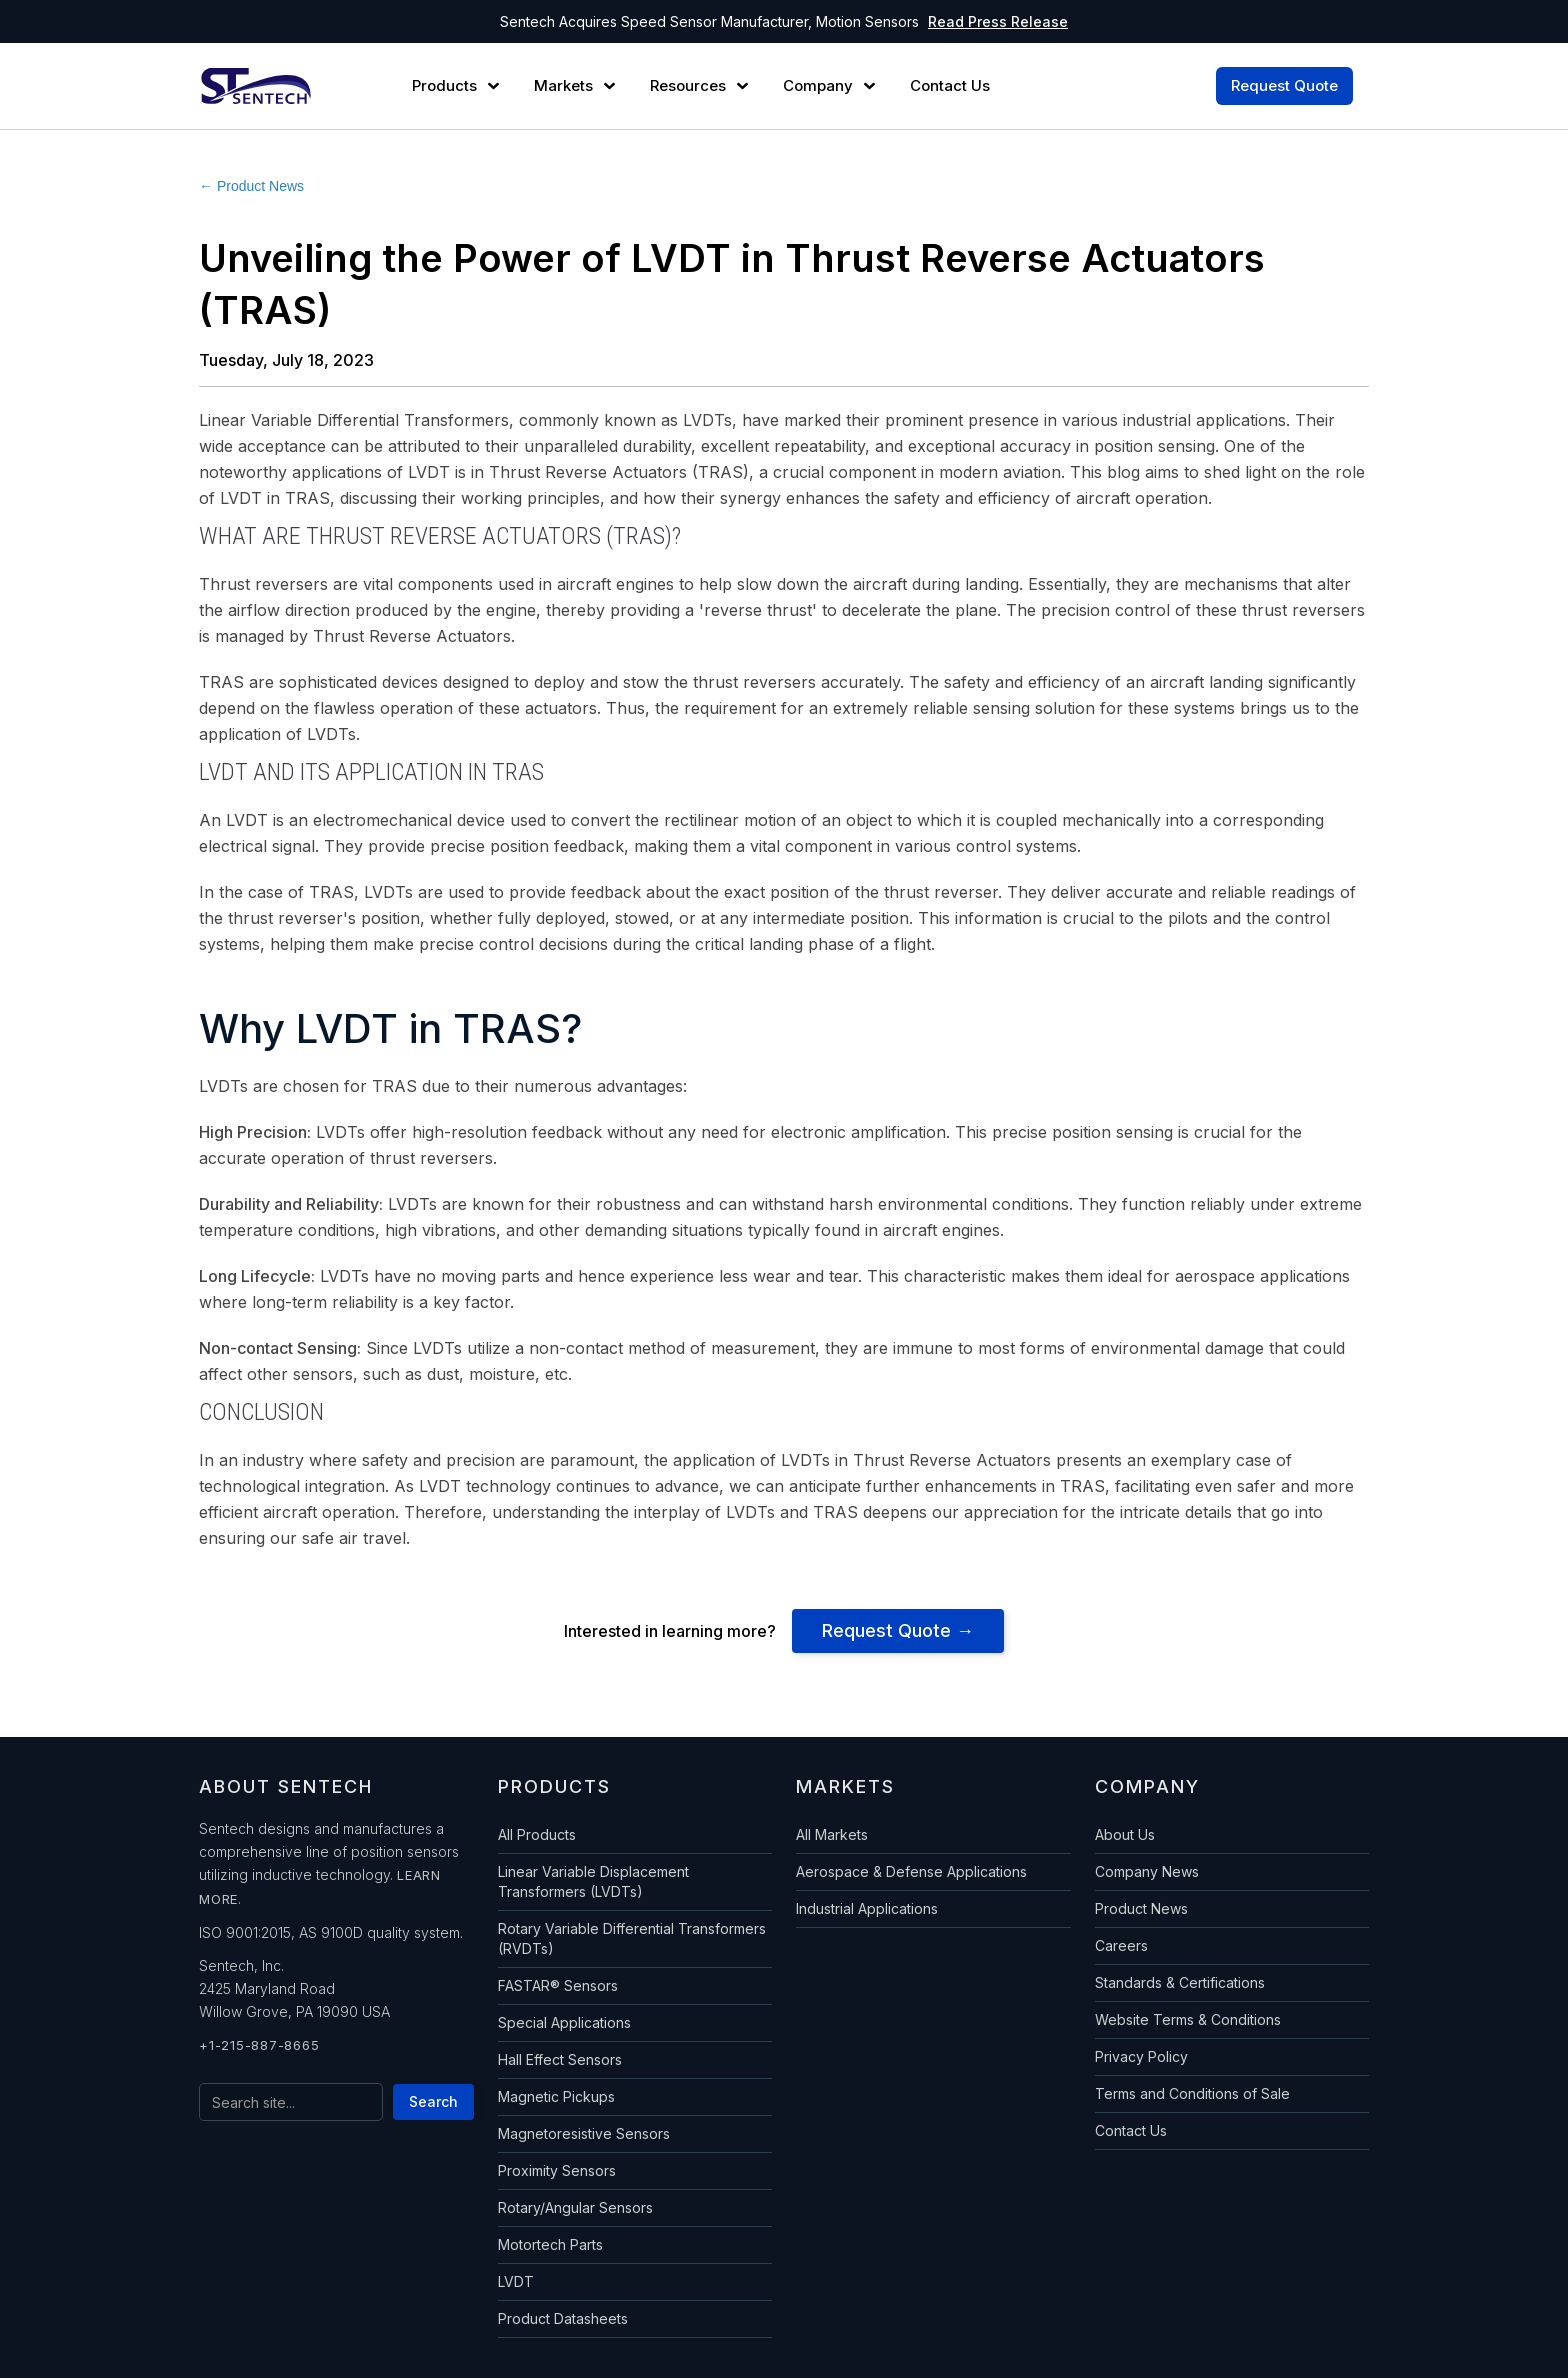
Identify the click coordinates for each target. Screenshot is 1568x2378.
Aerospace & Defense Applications (911, 1871)
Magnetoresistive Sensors (584, 2133)
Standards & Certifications (1180, 1982)
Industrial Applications (867, 1908)
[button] (458, 86)
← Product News (251, 186)
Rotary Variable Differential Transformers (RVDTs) (632, 1938)
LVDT (516, 2281)
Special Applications (564, 2022)
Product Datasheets (563, 2318)
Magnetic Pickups (556, 2096)
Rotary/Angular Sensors (575, 2207)
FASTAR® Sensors (558, 1985)
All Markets (832, 1834)
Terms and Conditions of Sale (1192, 2093)
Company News (1147, 1871)
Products (444, 86)
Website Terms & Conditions (1188, 2019)
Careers (1121, 1945)
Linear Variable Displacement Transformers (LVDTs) (593, 1881)
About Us (1125, 1834)
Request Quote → (898, 1630)
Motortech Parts (550, 2244)
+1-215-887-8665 (259, 2045)
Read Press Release (998, 21)
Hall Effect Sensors (560, 2059)
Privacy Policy (1141, 2056)
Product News (1141, 1908)
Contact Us (1131, 2130)
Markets (563, 86)
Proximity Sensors (557, 2170)
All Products (537, 1834)
